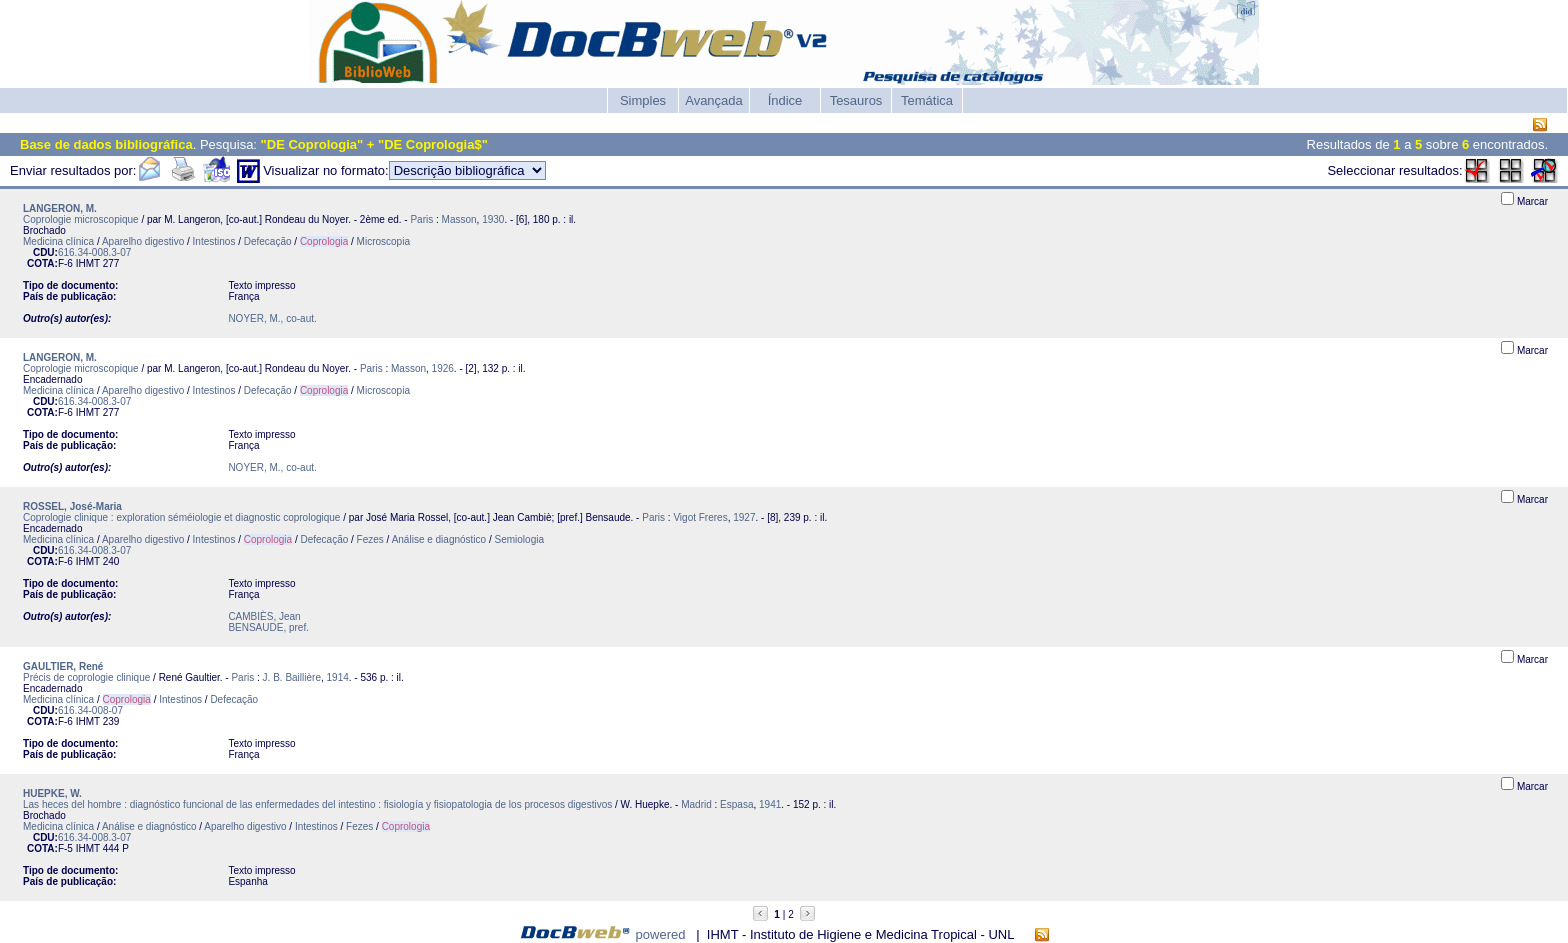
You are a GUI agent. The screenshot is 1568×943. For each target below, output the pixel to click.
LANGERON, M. (60, 208)
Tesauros (856, 100)
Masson (459, 219)
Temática (927, 100)
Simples (643, 100)
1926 (443, 368)
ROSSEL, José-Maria (72, 506)
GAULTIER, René (63, 666)
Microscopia (383, 241)
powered (661, 934)
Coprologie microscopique (81, 219)
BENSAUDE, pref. (268, 627)
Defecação (268, 241)
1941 (770, 804)
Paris (421, 219)
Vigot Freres (700, 517)
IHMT (88, 263)
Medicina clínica (58, 241)
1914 (338, 677)
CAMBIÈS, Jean (264, 616)
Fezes (370, 539)
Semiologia (519, 539)
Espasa (736, 804)
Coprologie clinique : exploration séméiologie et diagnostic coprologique (181, 517)
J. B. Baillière (292, 677)
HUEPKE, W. (52, 793)
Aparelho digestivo (143, 241)
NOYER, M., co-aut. (272, 318)
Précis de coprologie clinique (86, 677)
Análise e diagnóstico (439, 539)
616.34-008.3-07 (94, 252)
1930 (493, 219)
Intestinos (214, 241)
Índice (785, 100)
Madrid (696, 804)
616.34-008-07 (90, 710)
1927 (744, 517)
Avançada (714, 100)
